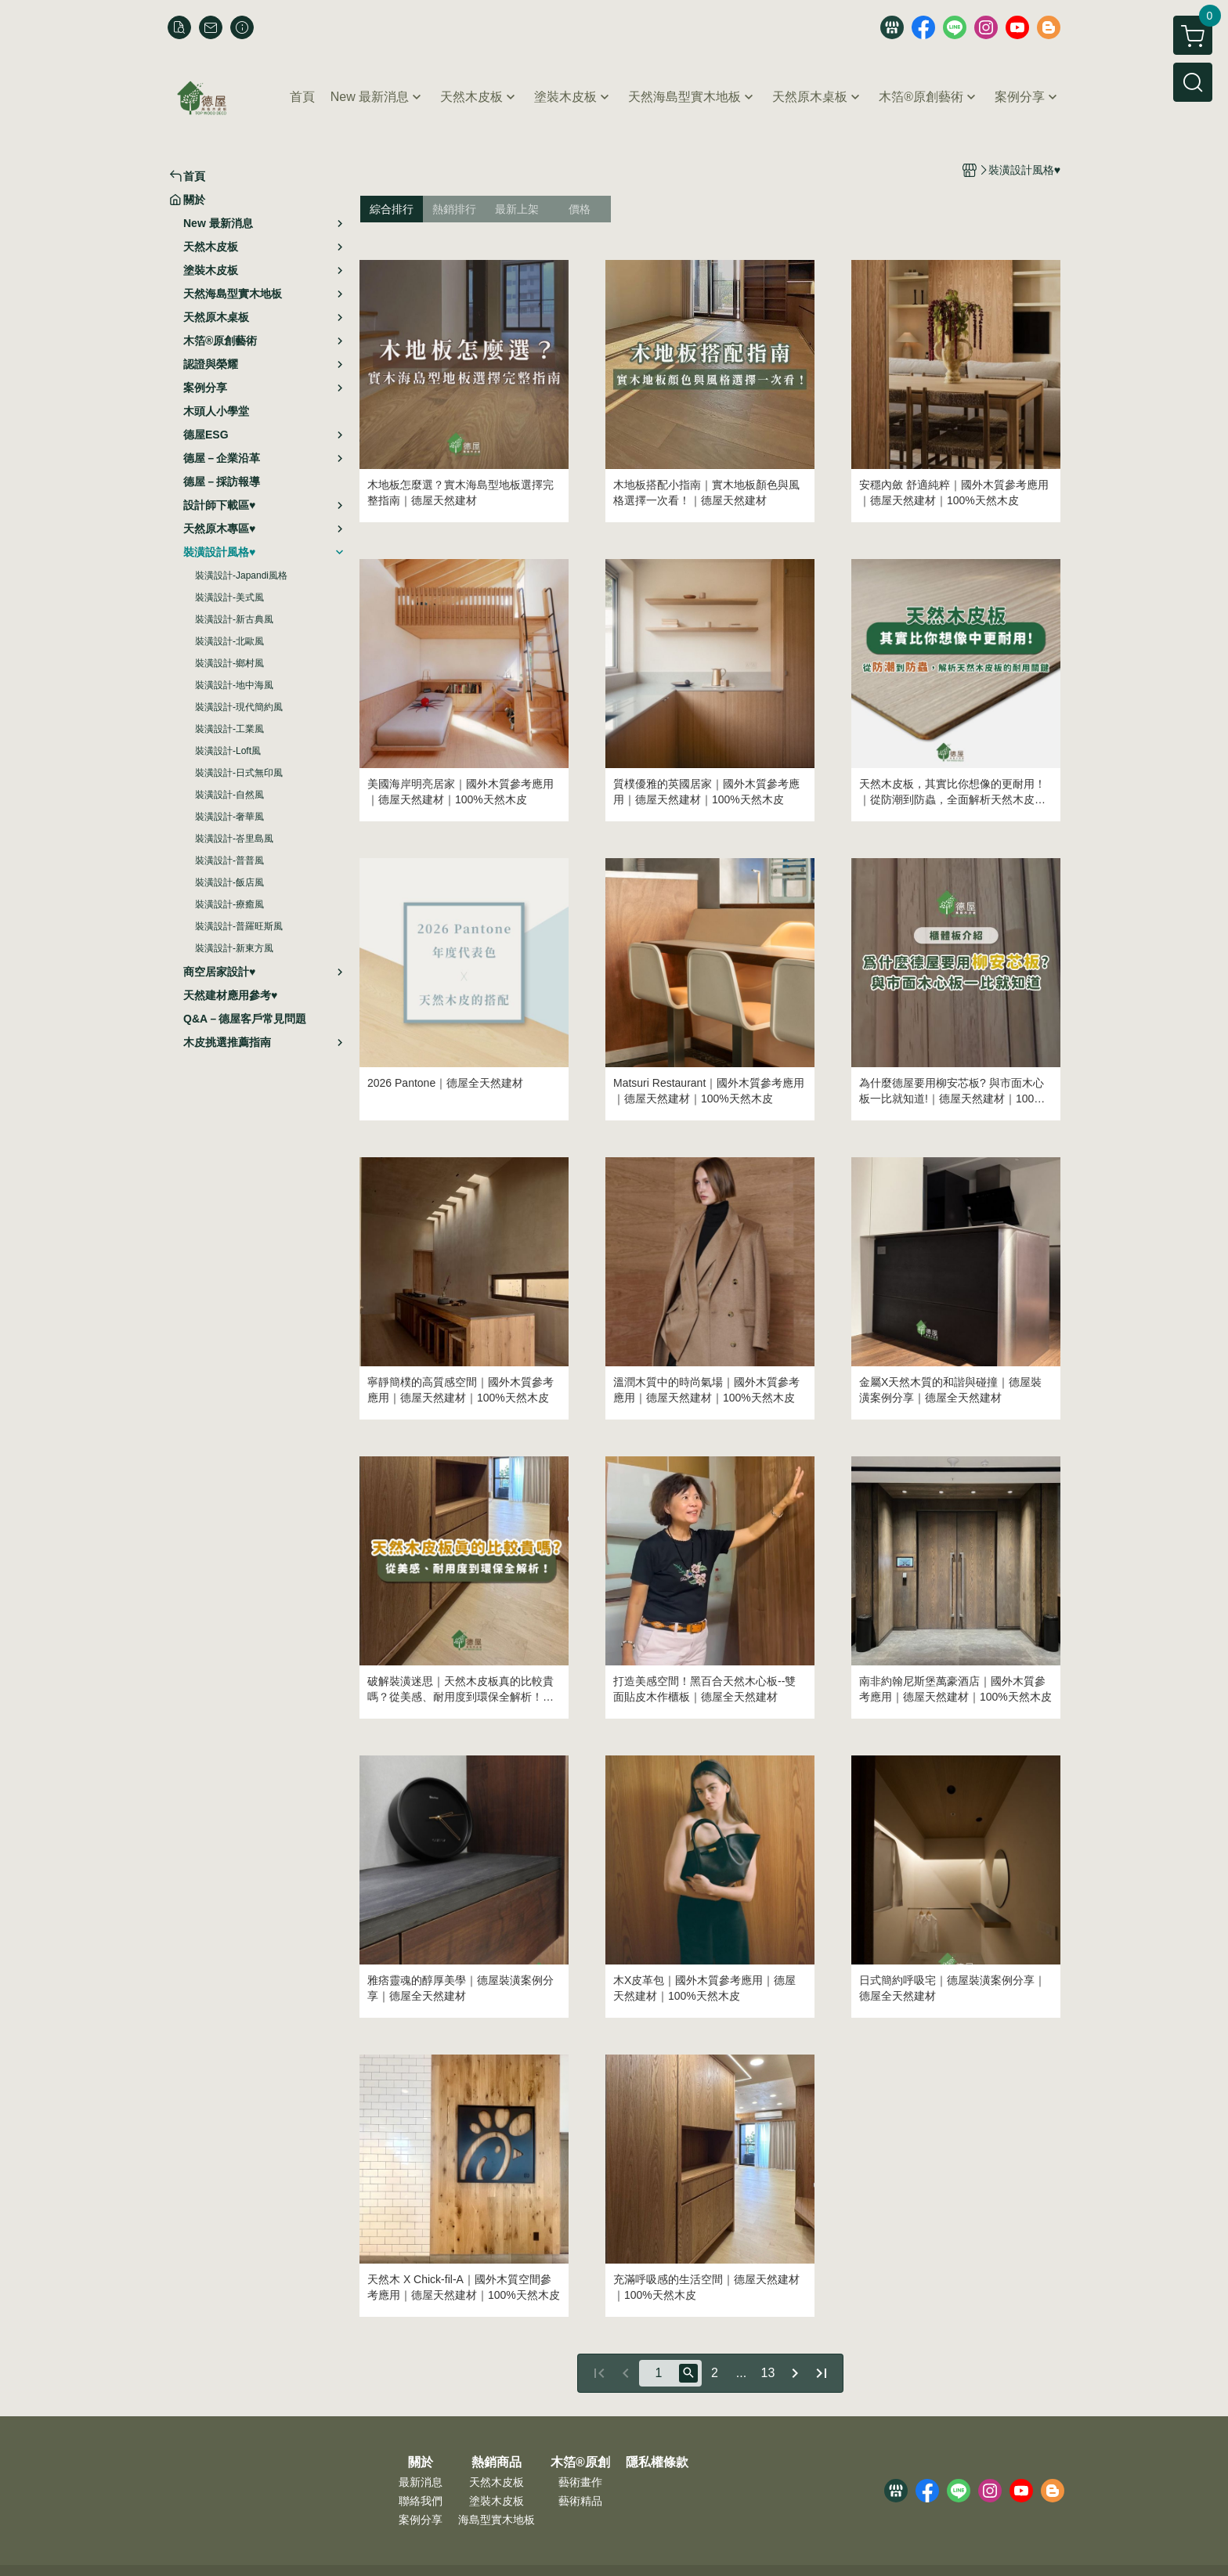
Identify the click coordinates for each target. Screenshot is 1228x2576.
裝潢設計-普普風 (229, 860)
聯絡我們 (420, 2500)
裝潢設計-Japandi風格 (241, 575)
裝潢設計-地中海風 (234, 685)
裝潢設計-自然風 (229, 794)
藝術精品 (580, 2500)
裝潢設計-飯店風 (229, 882)
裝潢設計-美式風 (229, 597)
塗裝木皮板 (496, 2500)
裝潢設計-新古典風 (234, 619)
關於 (420, 2462)
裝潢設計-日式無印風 (239, 772)
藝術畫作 (580, 2482)
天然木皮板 (496, 2482)
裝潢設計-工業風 (229, 728)
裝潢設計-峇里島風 (234, 838)
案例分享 (420, 2519)
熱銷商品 (496, 2462)
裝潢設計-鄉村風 (229, 663)
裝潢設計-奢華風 (229, 816)
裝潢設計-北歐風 (229, 641)
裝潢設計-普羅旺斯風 (239, 926)
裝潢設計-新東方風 (234, 948)
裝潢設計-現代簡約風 (239, 707)
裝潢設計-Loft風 (228, 750)
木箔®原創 (580, 2462)
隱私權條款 (657, 2462)
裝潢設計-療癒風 (229, 904)
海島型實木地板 (496, 2519)
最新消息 (420, 2482)
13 (768, 2372)
